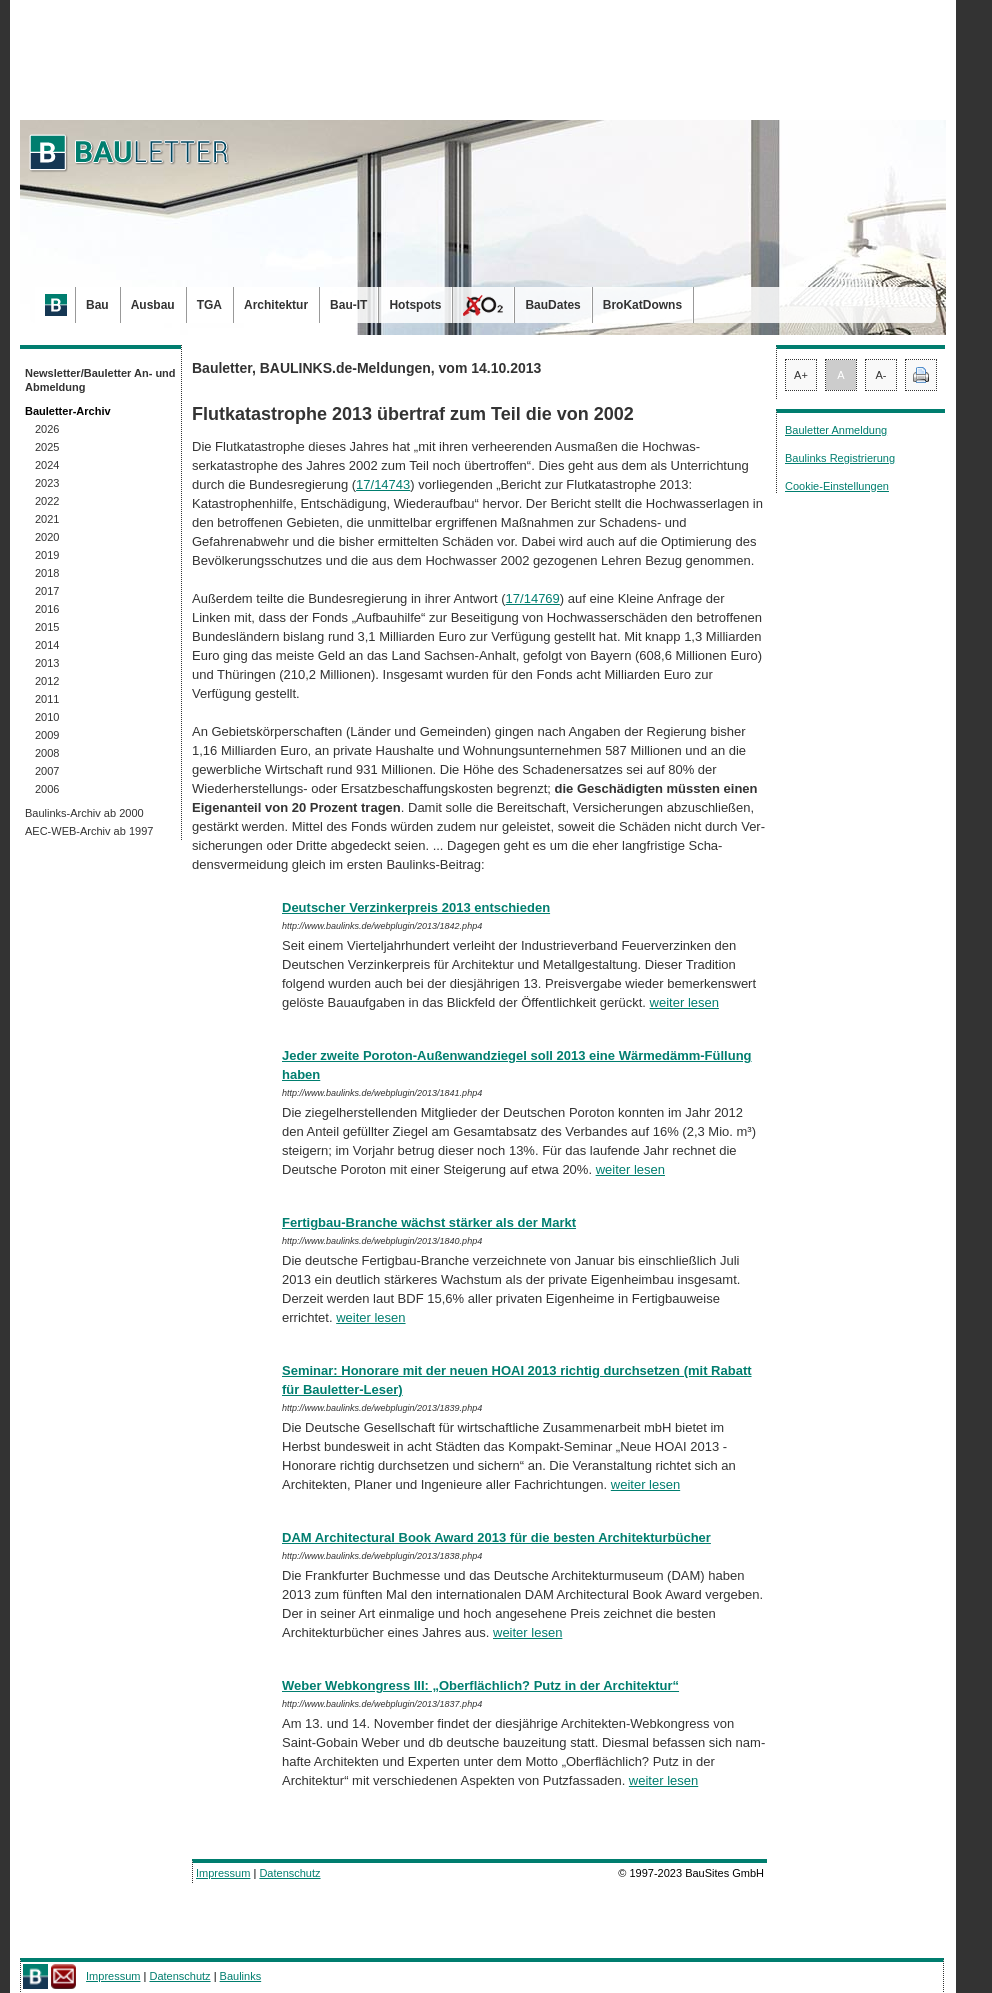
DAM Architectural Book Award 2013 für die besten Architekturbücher (496, 1537)
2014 (47, 645)
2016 (47, 609)
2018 (47, 573)
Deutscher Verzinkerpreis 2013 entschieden (416, 907)
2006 (47, 789)
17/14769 (533, 598)
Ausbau (153, 305)
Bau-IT (348, 305)
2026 (47, 429)
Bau (97, 305)
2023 (47, 483)
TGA (209, 305)
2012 (47, 681)
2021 (47, 519)
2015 (47, 627)
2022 (47, 501)
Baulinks (241, 1976)
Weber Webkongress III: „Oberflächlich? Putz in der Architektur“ (480, 1685)
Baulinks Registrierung (840, 458)
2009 (47, 735)
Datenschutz (289, 1873)
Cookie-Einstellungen (837, 486)
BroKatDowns (642, 305)
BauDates (552, 305)
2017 (47, 591)
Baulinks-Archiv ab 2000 (84, 813)
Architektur (276, 305)
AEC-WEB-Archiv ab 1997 (89, 831)
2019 (47, 555)
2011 (47, 699)
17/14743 (383, 484)
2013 (47, 663)
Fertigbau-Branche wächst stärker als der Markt (429, 1222)
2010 (47, 717)
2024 (47, 465)
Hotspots (415, 305)
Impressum (223, 1873)
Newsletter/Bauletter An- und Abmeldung (100, 380)
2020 (47, 537)
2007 (47, 771)
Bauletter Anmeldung (836, 430)
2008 (47, 753)
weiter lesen (684, 1002)
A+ (801, 375)
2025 (47, 447)
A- (881, 375)
